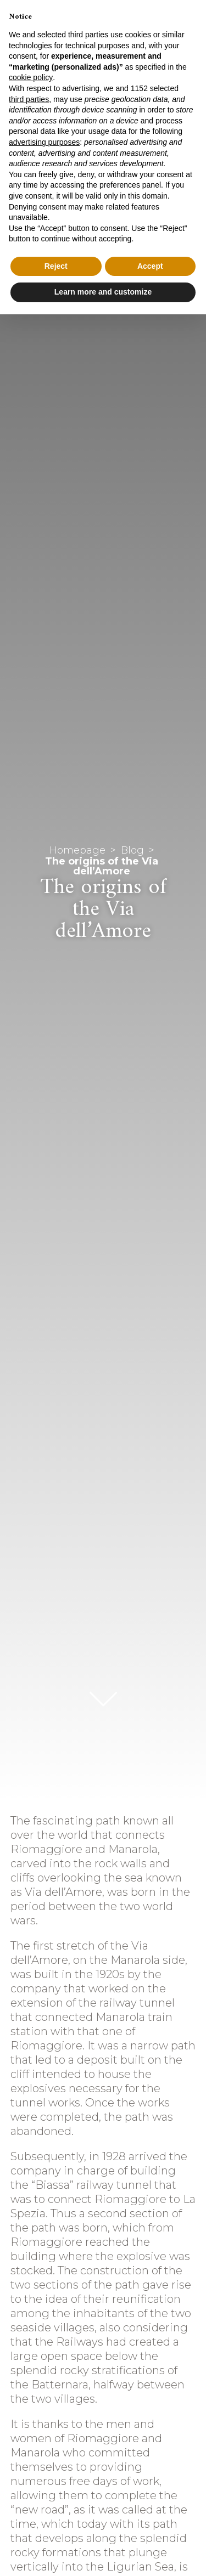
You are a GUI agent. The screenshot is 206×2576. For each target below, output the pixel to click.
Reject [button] (56, 266)
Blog (132, 850)
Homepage (77, 850)
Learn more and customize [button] (103, 291)
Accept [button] (150, 266)
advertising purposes (44, 142)
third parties (29, 99)
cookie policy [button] (31, 77)
